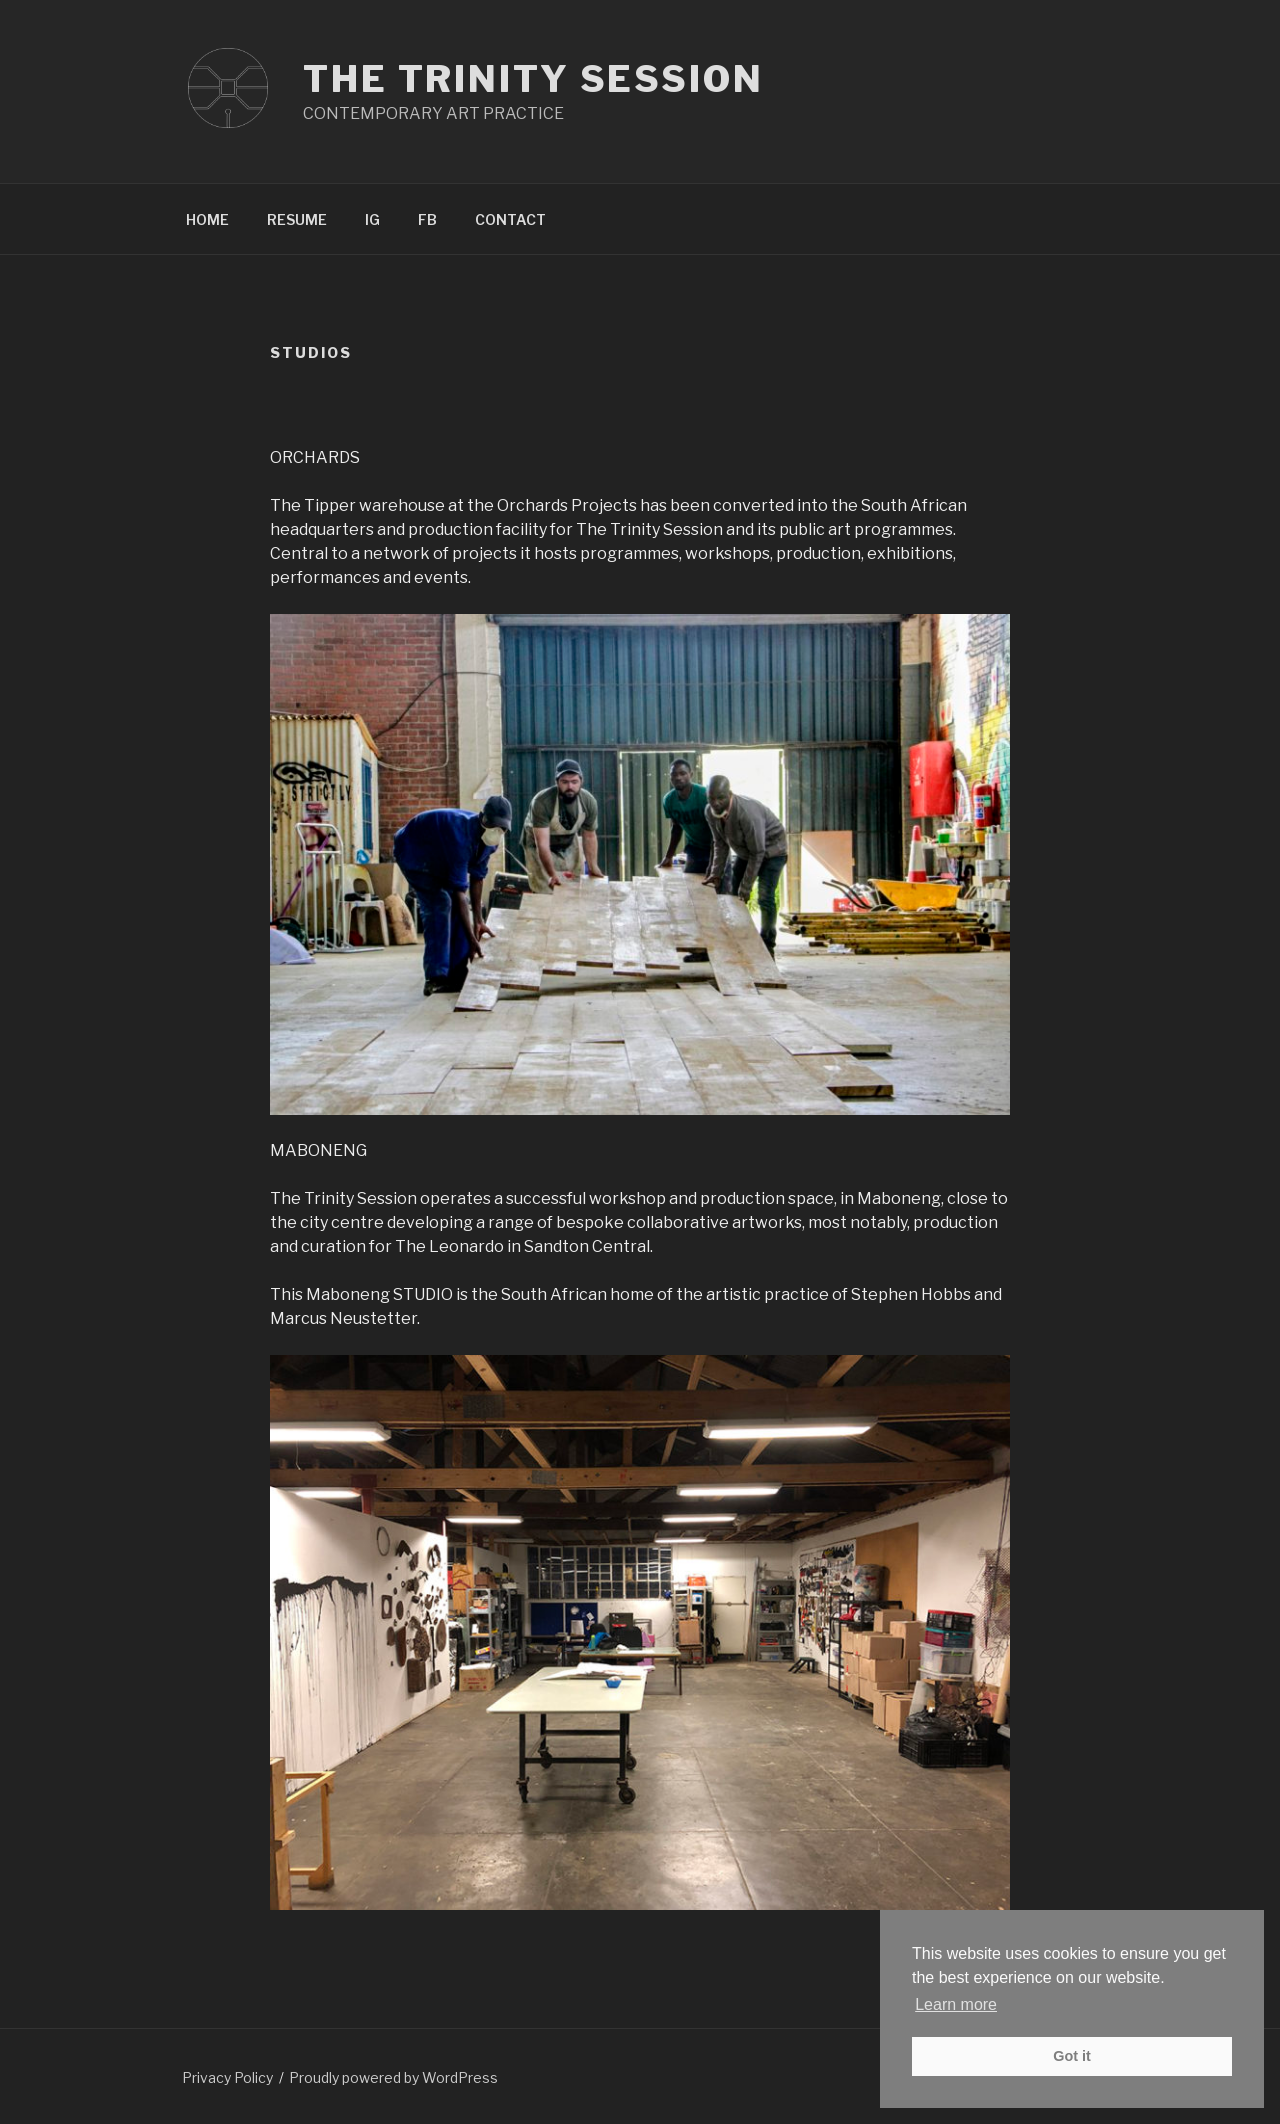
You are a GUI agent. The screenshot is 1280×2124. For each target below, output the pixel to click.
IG (372, 219)
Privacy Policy (227, 2077)
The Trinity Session (533, 79)
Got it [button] (1072, 2056)
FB (427, 219)
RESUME (297, 219)
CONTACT (510, 219)
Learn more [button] (956, 2004)
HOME (207, 219)
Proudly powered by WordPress (393, 2077)
